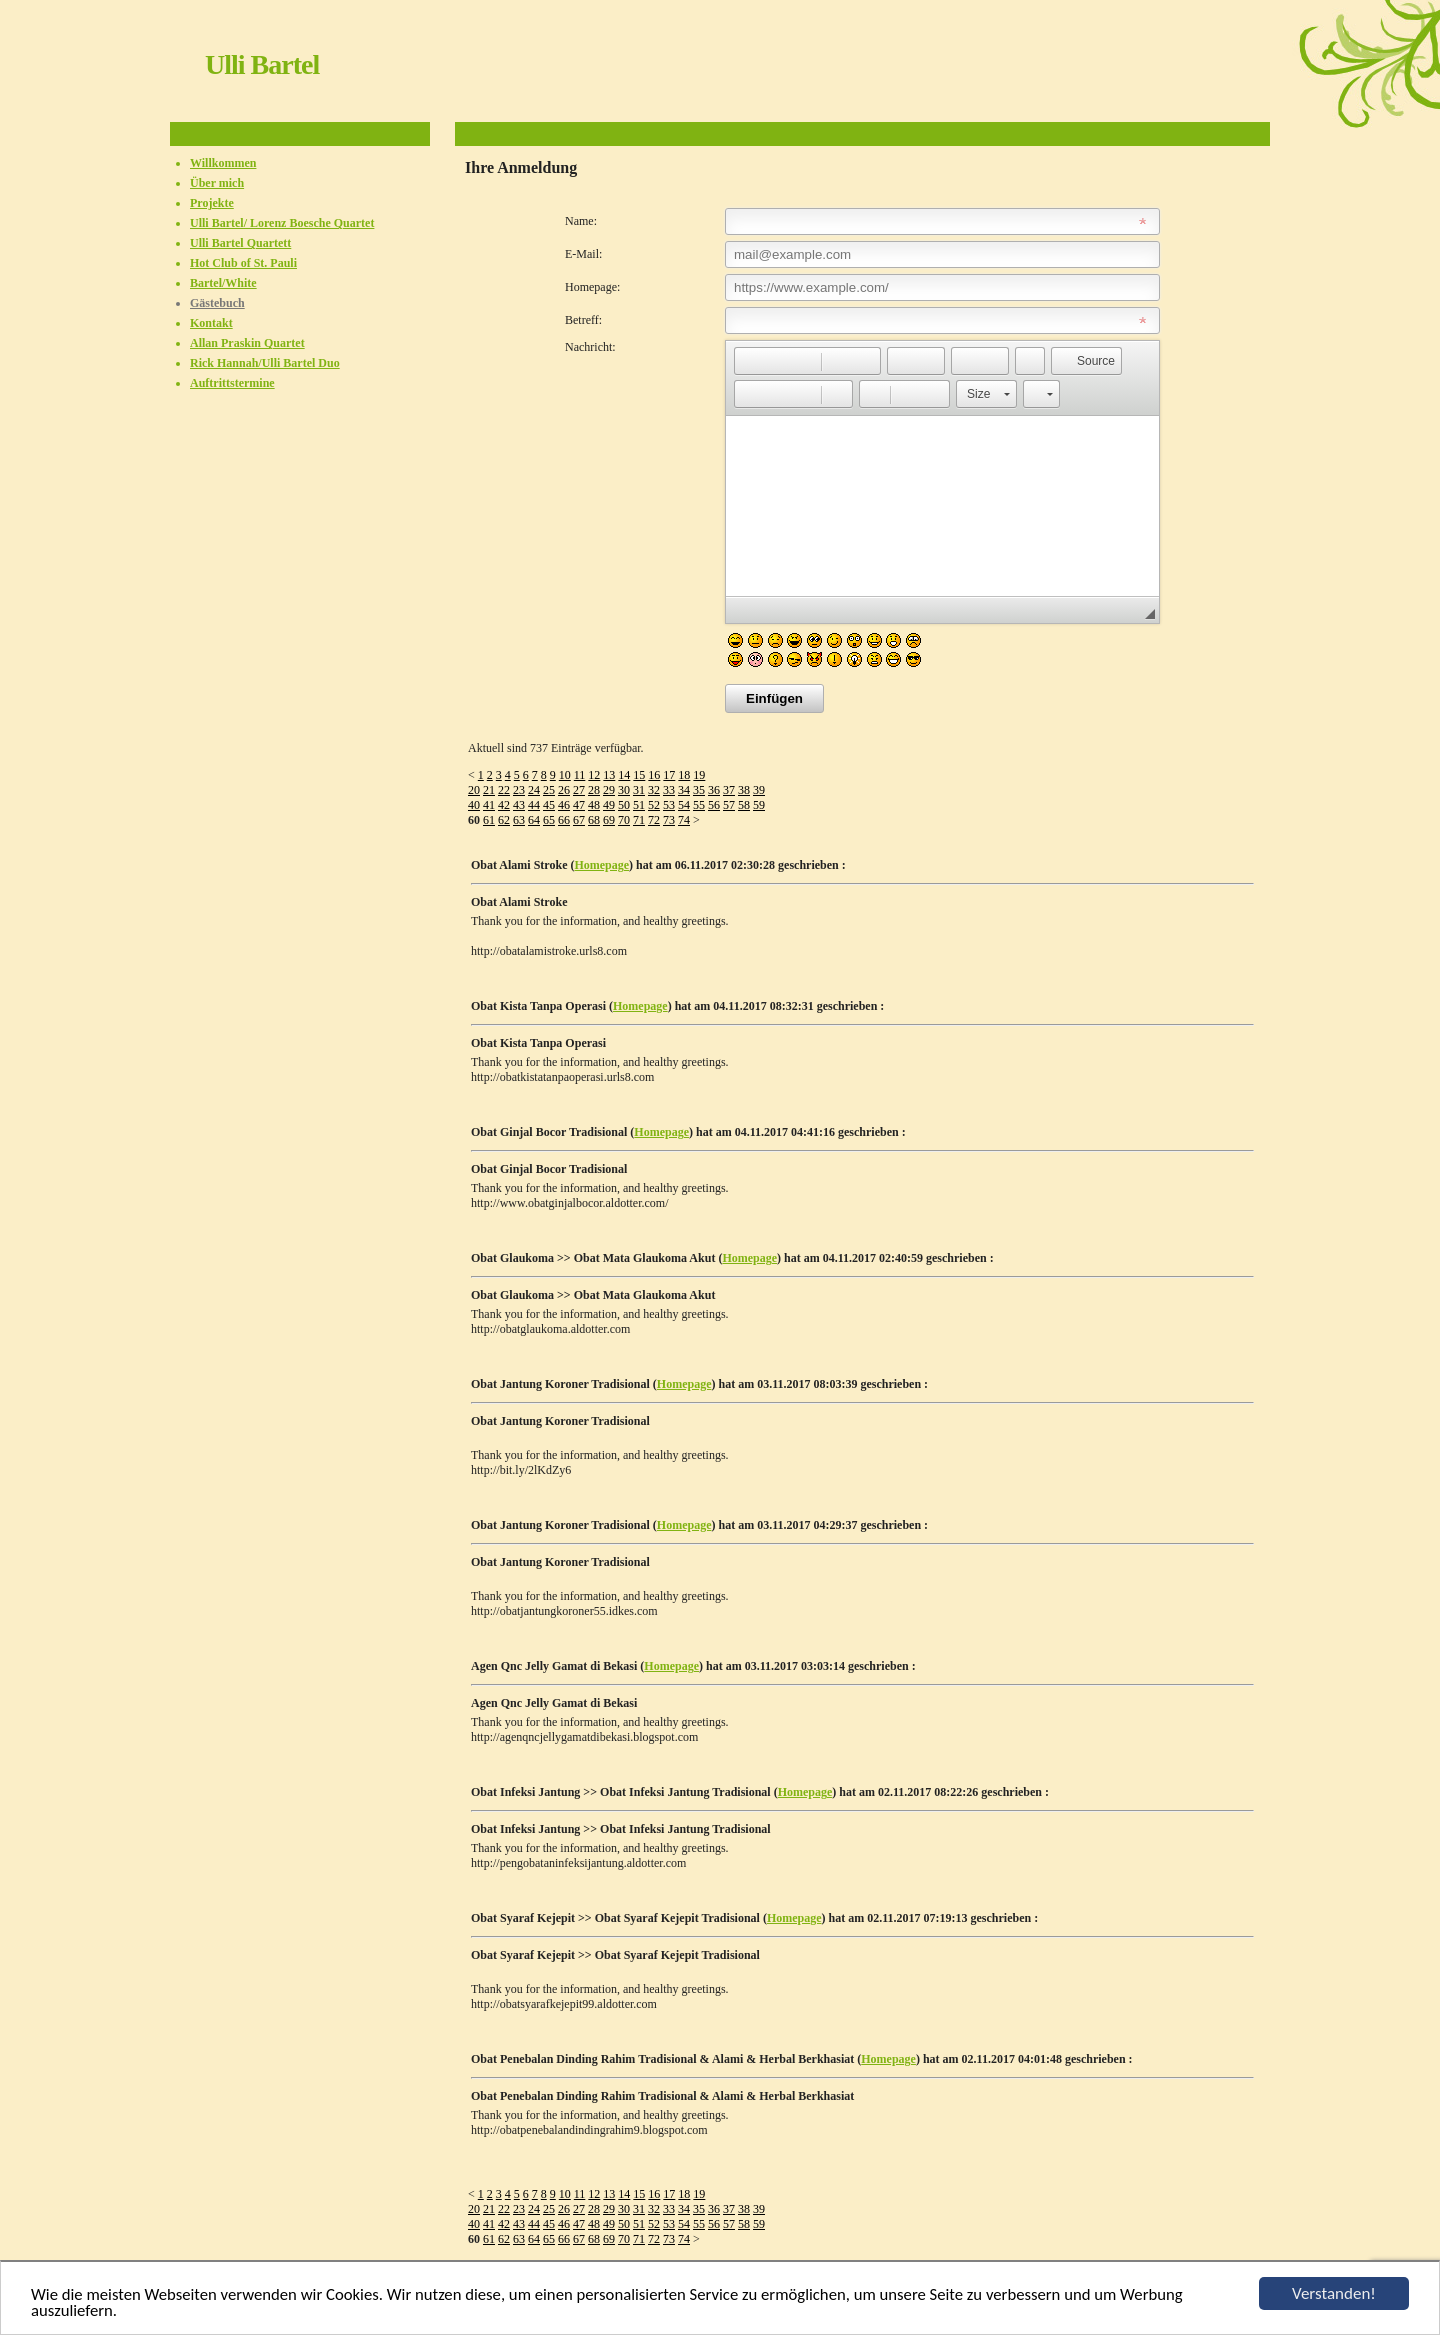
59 (759, 805)
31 (639, 790)
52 (654, 805)
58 (744, 805)
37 (729, 790)
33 (669, 790)
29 (609, 790)
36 (714, 790)
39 (759, 790)
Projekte (212, 203)
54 (684, 805)
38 (744, 790)
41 (489, 805)
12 (594, 775)
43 (519, 805)
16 (654, 775)
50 (624, 805)
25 (549, 790)
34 (684, 790)
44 (534, 805)
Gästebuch (217, 303)
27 (579, 790)
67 (579, 820)
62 (504, 820)
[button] (749, 361)
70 (624, 820)
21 (489, 790)
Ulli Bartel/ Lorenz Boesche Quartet (282, 223)
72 (654, 820)
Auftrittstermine (232, 383)
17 (669, 775)
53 (669, 805)
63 (519, 820)
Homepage (601, 865)
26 (564, 790)
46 (564, 805)
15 (639, 775)
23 (519, 790)
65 (549, 820)
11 (580, 775)
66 (564, 820)
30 (624, 790)
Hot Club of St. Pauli (243, 263)
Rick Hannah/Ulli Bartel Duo (265, 363)
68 (594, 820)
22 (504, 790)
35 (699, 790)
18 (684, 775)
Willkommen (223, 163)
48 (594, 805)
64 (534, 820)
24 (534, 790)
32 (654, 790)
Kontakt (211, 323)
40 (474, 805)
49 (609, 805)
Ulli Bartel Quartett (240, 243)
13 (609, 775)
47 (579, 805)
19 (699, 775)
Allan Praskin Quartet (247, 343)
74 (684, 820)
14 (624, 775)
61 (489, 820)
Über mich (217, 183)
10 (565, 775)
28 (594, 790)
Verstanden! (1334, 2293)
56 (714, 805)
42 (504, 805)
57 (729, 805)
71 (639, 820)
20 (474, 790)
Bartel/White (223, 283)
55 (699, 805)
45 (549, 805)
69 (609, 820)
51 (639, 805)
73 (669, 820)
